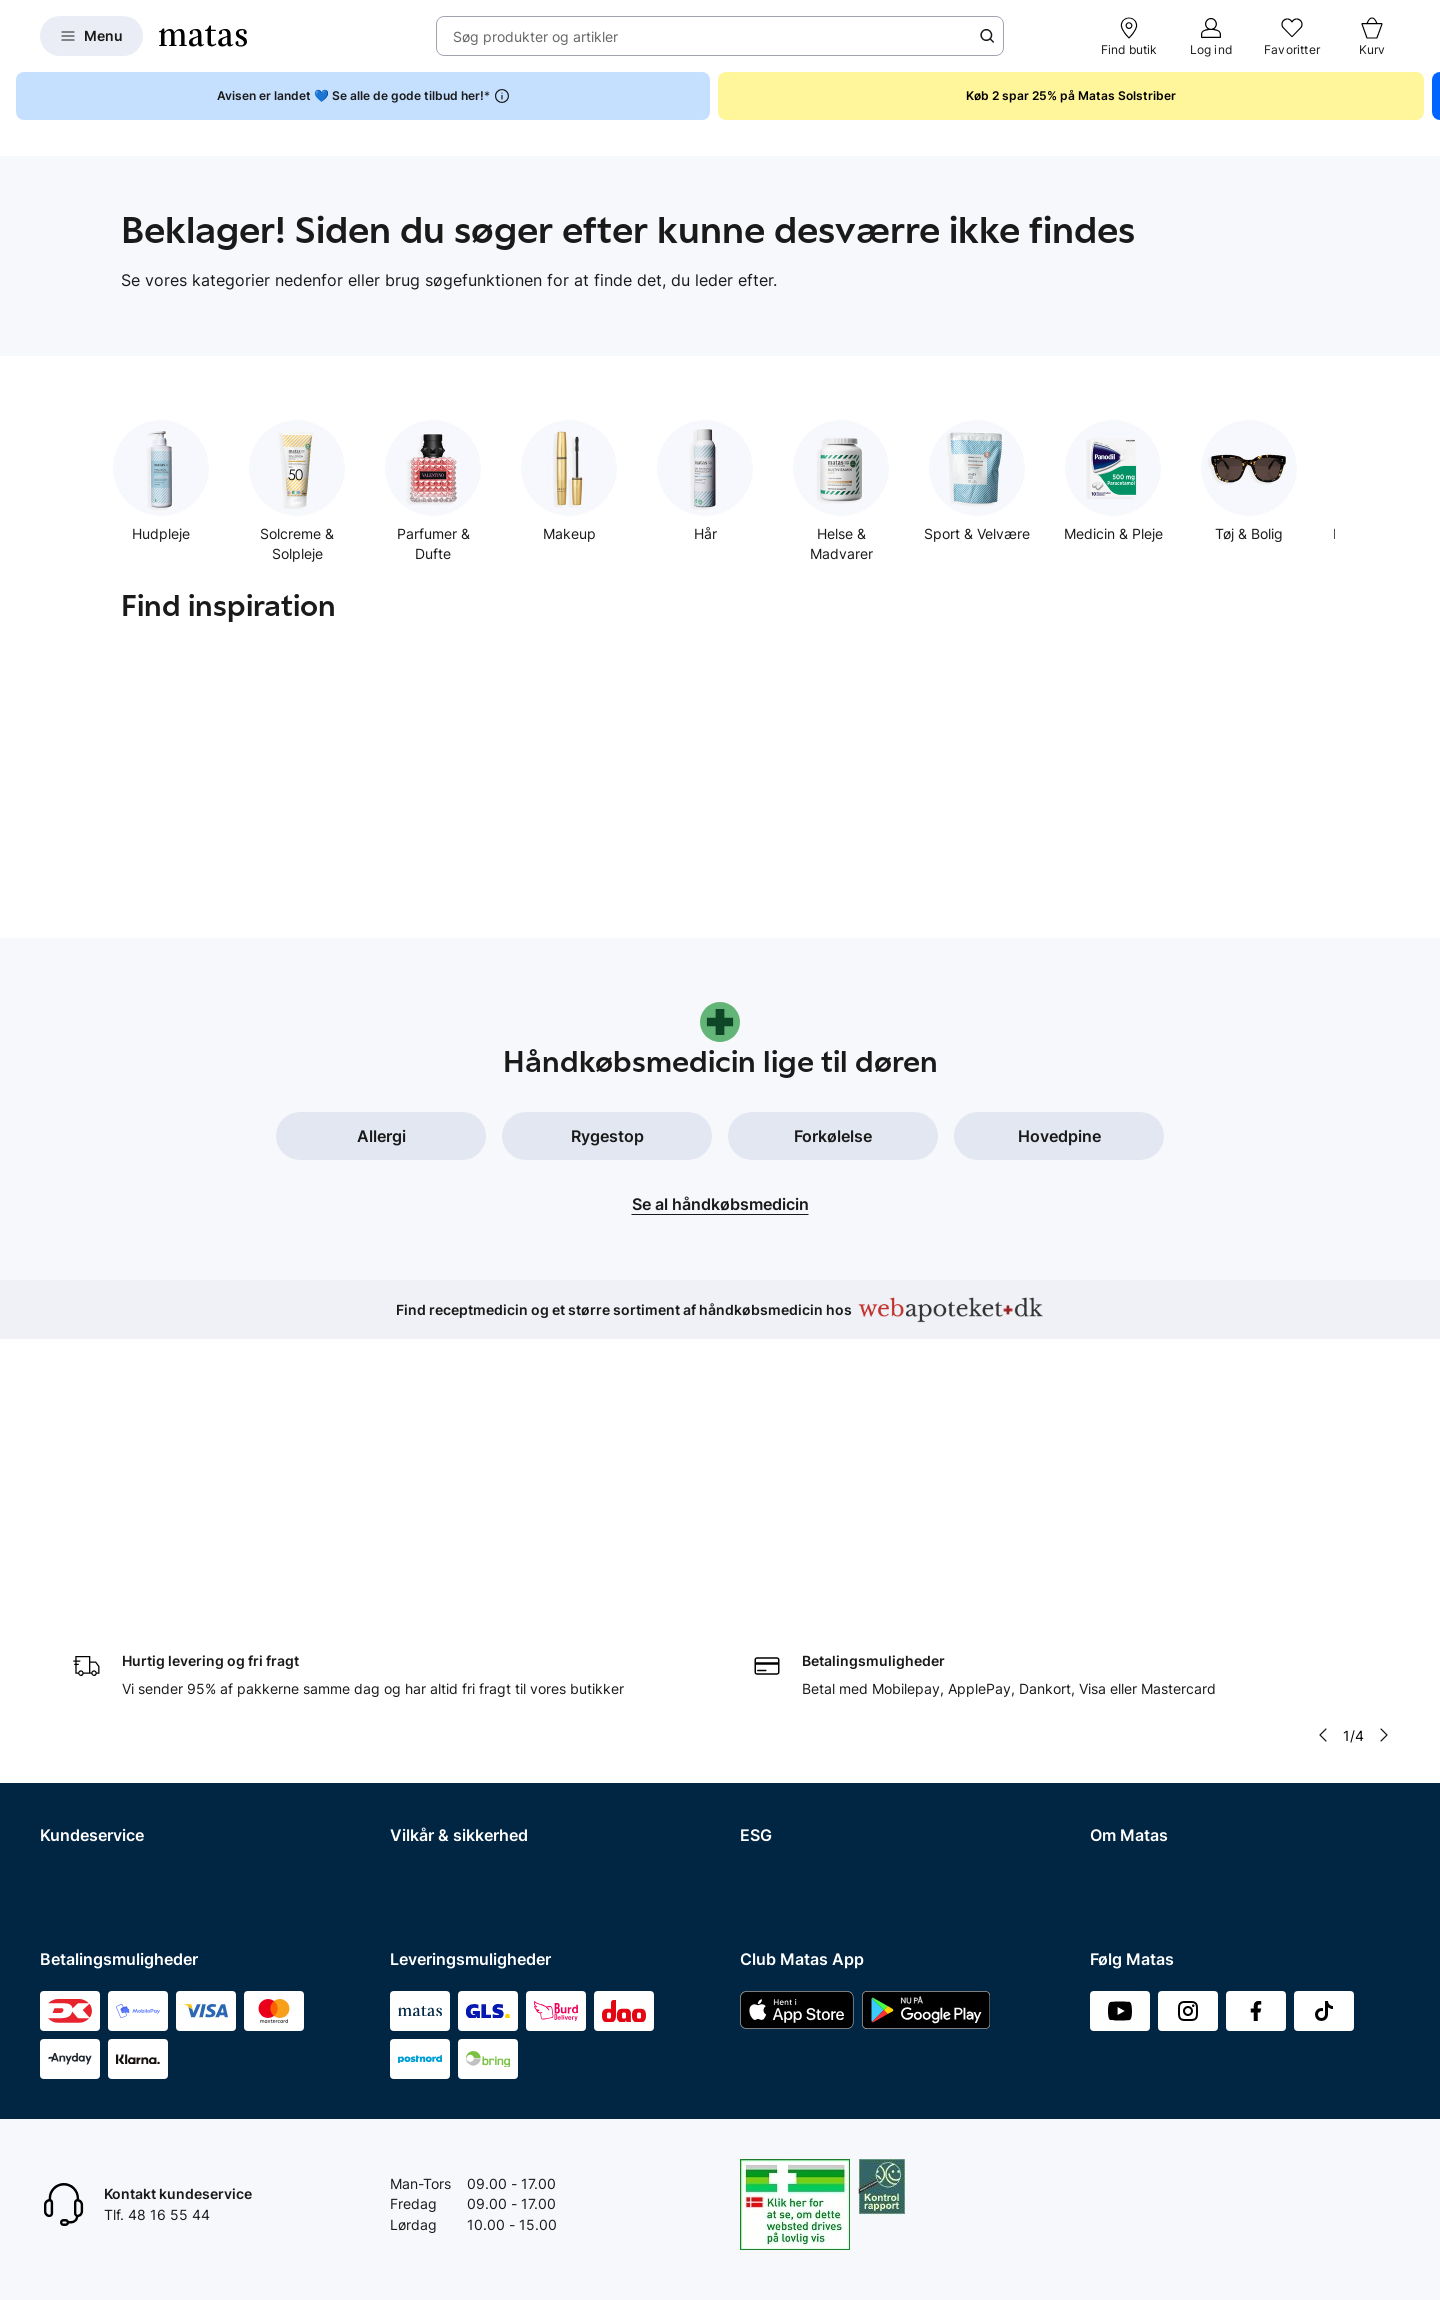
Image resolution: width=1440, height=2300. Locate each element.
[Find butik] (1129, 36)
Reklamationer (86, 1669)
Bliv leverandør (1138, 1877)
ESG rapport (780, 1695)
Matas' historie (1137, 1721)
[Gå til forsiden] (203, 36)
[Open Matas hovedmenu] (91, 36)
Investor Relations (1148, 1617)
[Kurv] (1372, 36)
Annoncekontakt (1143, 1695)
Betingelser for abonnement (480, 1617)
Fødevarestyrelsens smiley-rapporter (510, 1695)
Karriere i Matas (1141, 1747)
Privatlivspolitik (439, 1643)
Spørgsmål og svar (101, 1592)
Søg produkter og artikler (535, 36)
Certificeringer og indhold (823, 1643)
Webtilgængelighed (453, 1747)
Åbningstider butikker (110, 1695)
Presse (1112, 1669)
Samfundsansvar (795, 1592)
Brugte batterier (442, 1721)
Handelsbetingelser (453, 1592)
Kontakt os (74, 1617)
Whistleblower (1135, 1643)
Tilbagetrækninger (100, 1721)
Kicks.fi (1113, 1825)
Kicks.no (1117, 1799)
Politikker (770, 1669)
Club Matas (77, 1773)
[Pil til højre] (1384, 1456)
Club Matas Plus (92, 1799)
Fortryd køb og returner (116, 1643)
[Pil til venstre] (1323, 1456)
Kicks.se (1117, 1773)
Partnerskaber (786, 1617)
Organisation (1131, 1592)
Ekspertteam (81, 1747)
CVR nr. (1114, 1851)
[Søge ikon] (987, 36)
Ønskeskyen (80, 1825)
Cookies (416, 1669)
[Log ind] (1211, 36)
